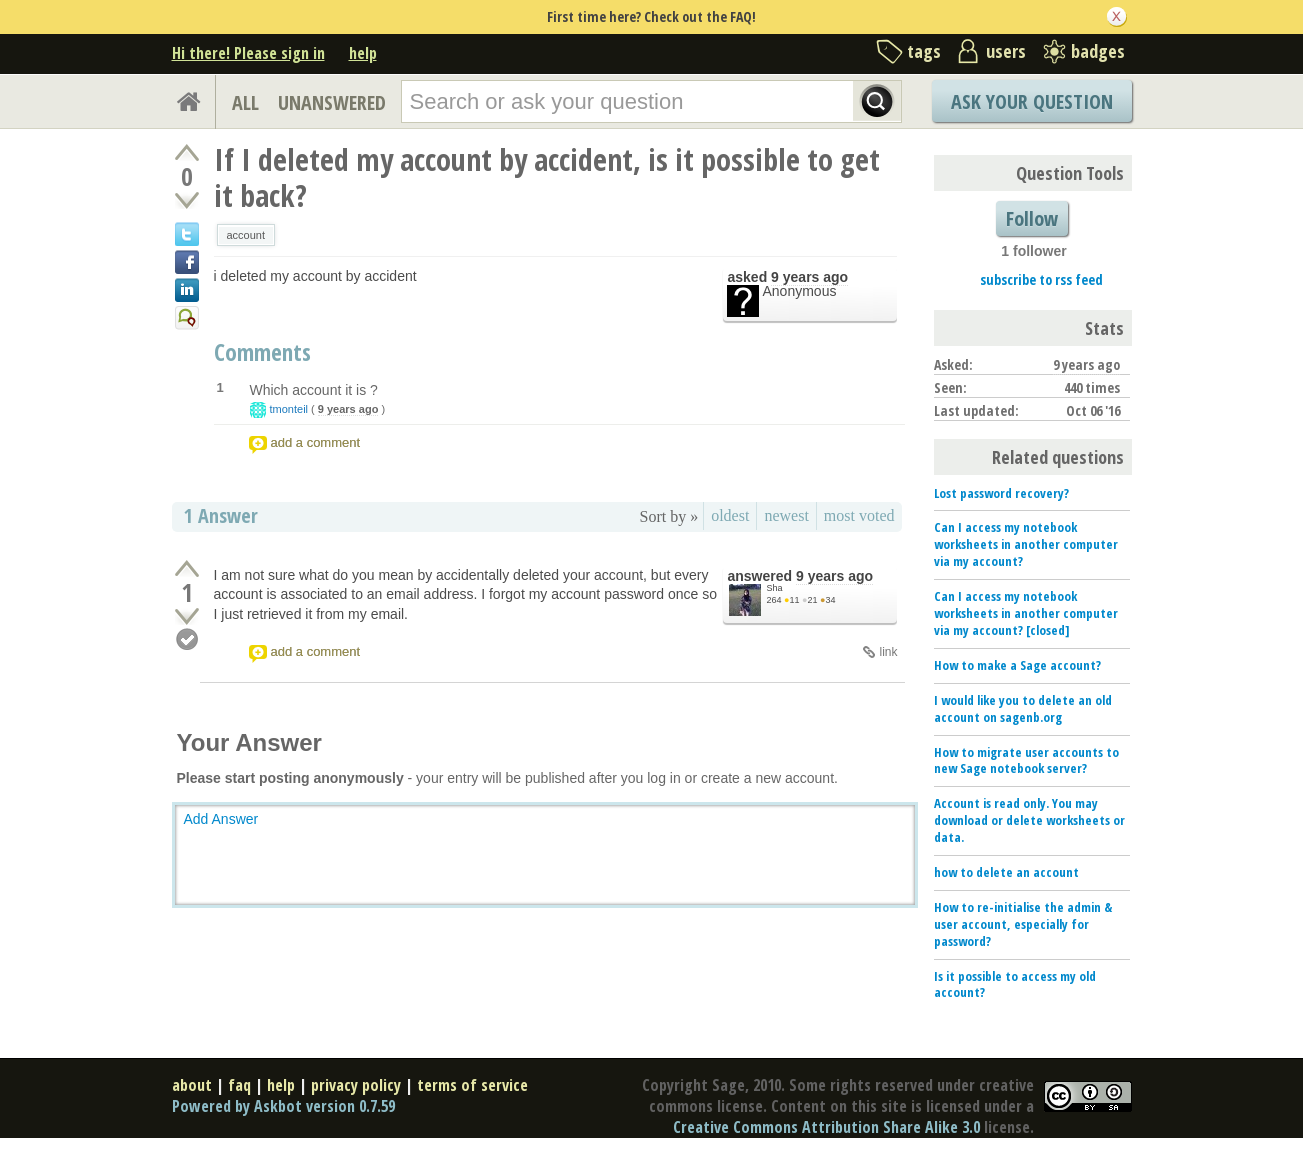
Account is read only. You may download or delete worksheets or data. (1029, 820)
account (246, 235)
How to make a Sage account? (1017, 665)
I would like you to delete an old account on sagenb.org (1023, 708)
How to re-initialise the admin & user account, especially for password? (1023, 924)
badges (1098, 51)
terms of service (472, 1085)
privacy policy (356, 1085)
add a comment (316, 442)
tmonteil (289, 409)
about (192, 1085)
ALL (245, 102)
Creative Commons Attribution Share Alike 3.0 (826, 1127)
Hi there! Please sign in (248, 53)
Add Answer (221, 819)
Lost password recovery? (1001, 493)
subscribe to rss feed (1041, 279)
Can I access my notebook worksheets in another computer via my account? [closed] (1026, 613)
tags (924, 51)
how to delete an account (1006, 872)
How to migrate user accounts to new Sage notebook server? (1026, 760)
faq (239, 1085)
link (888, 652)
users (1006, 51)
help (363, 53)
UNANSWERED (332, 102)
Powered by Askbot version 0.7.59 (283, 1106)
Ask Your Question (1032, 101)
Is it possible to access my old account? (1015, 984)
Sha (775, 588)
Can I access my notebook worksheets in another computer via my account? (1026, 544)
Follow (1032, 218)
